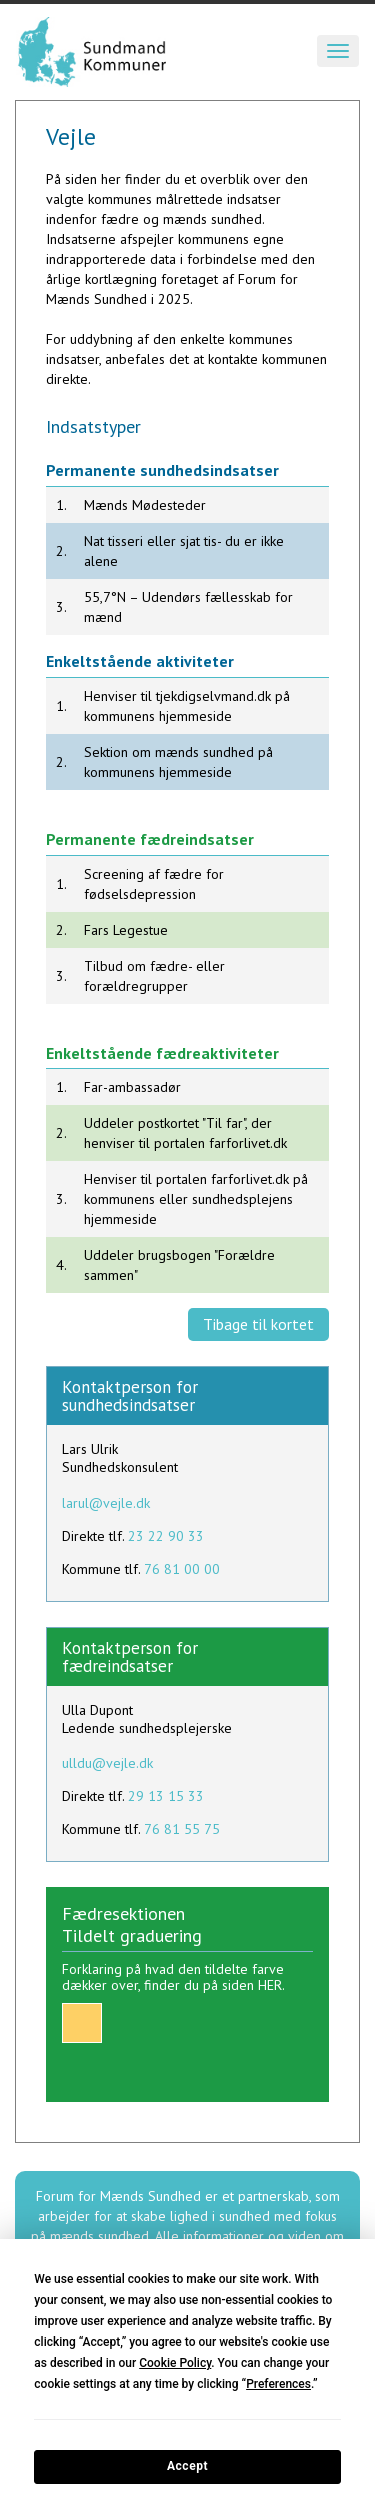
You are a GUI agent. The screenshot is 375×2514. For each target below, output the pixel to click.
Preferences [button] (278, 2384)
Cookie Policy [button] (175, 2363)
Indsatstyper (93, 426)
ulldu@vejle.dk (107, 1763)
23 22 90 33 (166, 1536)
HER (270, 1985)
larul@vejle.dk (106, 1503)
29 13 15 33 (166, 1796)
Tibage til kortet (258, 1324)
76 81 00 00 (182, 1569)
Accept (187, 2466)
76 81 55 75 (182, 1829)
